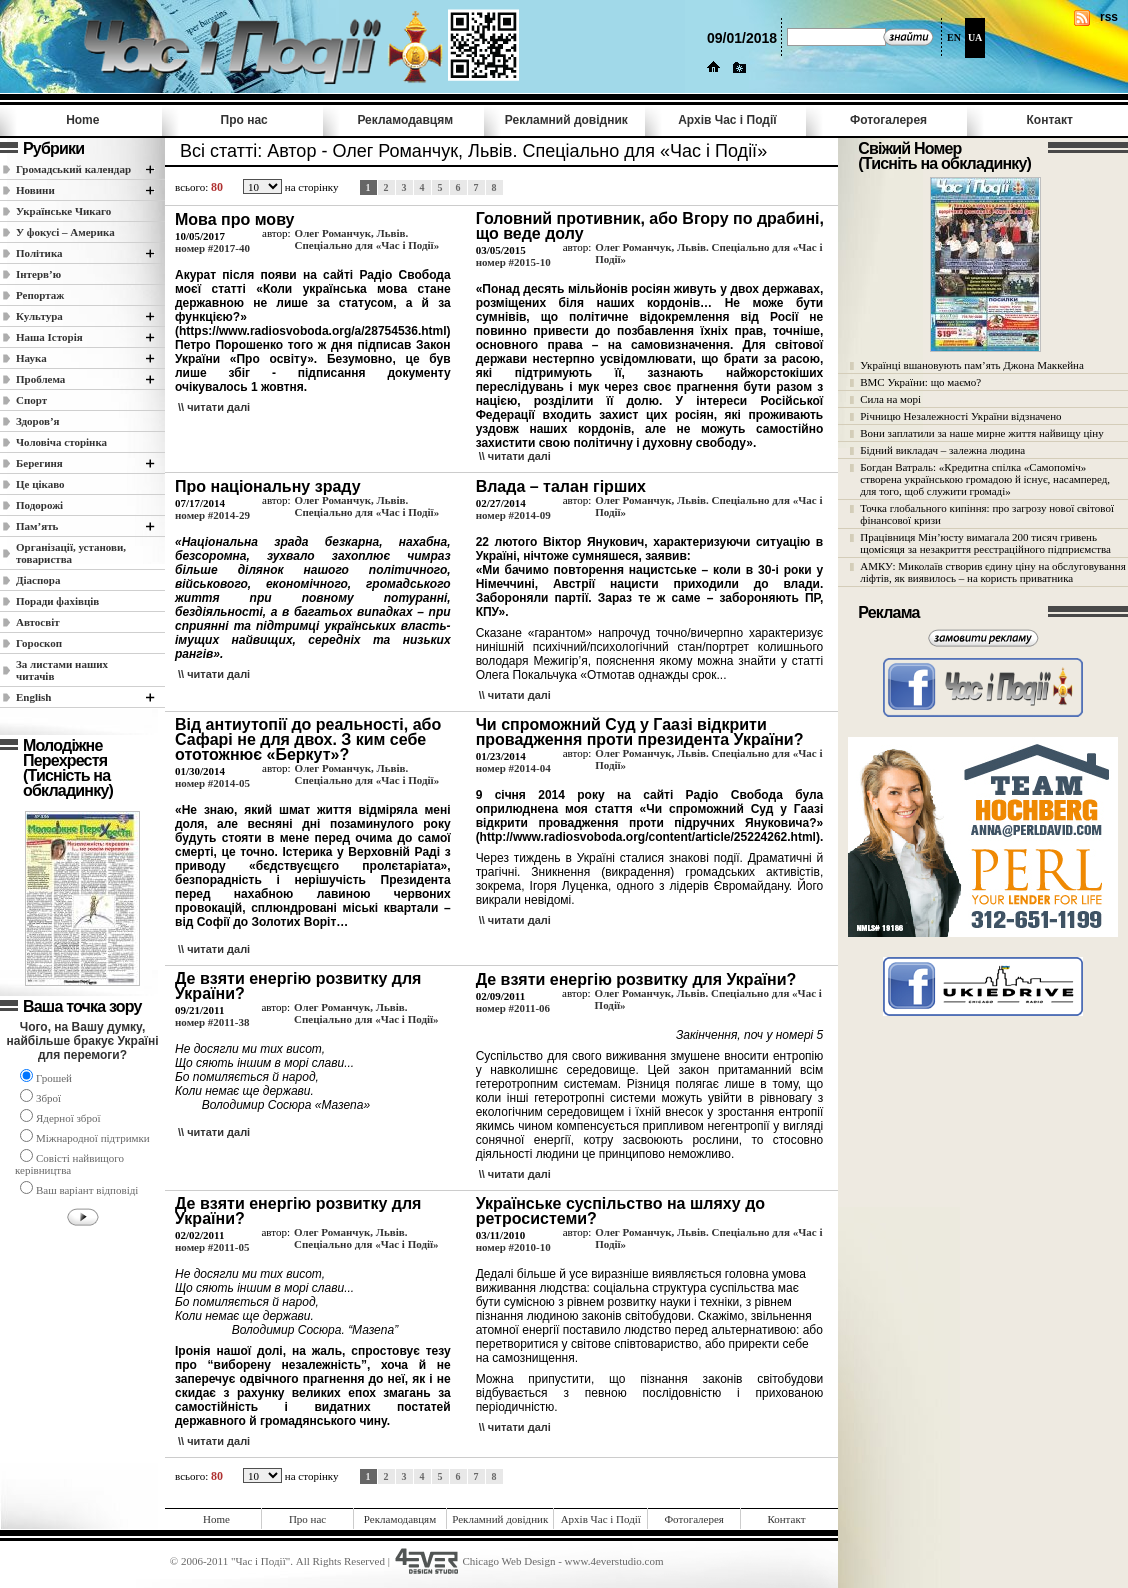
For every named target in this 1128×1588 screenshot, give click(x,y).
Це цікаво (40, 484)
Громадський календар (73, 169)
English (33, 697)
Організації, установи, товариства (71, 553)
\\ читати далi (214, 407)
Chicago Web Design (508, 1561)
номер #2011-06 (513, 1008)
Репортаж (40, 295)
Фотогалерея (888, 120)
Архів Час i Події (727, 120)
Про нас (244, 120)
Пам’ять (37, 526)
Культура (39, 316)
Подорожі (39, 505)
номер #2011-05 (212, 1247)
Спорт (31, 400)
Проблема (40, 379)
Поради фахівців (57, 601)
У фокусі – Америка (65, 232)
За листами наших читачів (62, 670)
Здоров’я (38, 421)
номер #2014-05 (212, 783)
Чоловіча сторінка (61, 442)
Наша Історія (49, 337)
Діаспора (38, 580)
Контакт (1049, 120)
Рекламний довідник (566, 120)
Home (82, 120)
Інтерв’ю (38, 274)
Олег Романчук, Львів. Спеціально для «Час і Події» (367, 239)
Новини (35, 190)
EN (954, 37)
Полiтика (39, 253)
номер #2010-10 (513, 1247)
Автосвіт (38, 622)
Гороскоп (39, 643)
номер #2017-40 (212, 248)
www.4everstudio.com (614, 1561)
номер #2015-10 (513, 262)
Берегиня (39, 463)
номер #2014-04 (513, 768)
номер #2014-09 (513, 515)
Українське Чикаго (63, 211)
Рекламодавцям (405, 120)
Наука (31, 358)
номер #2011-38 (212, 1022)
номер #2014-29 (212, 515)
